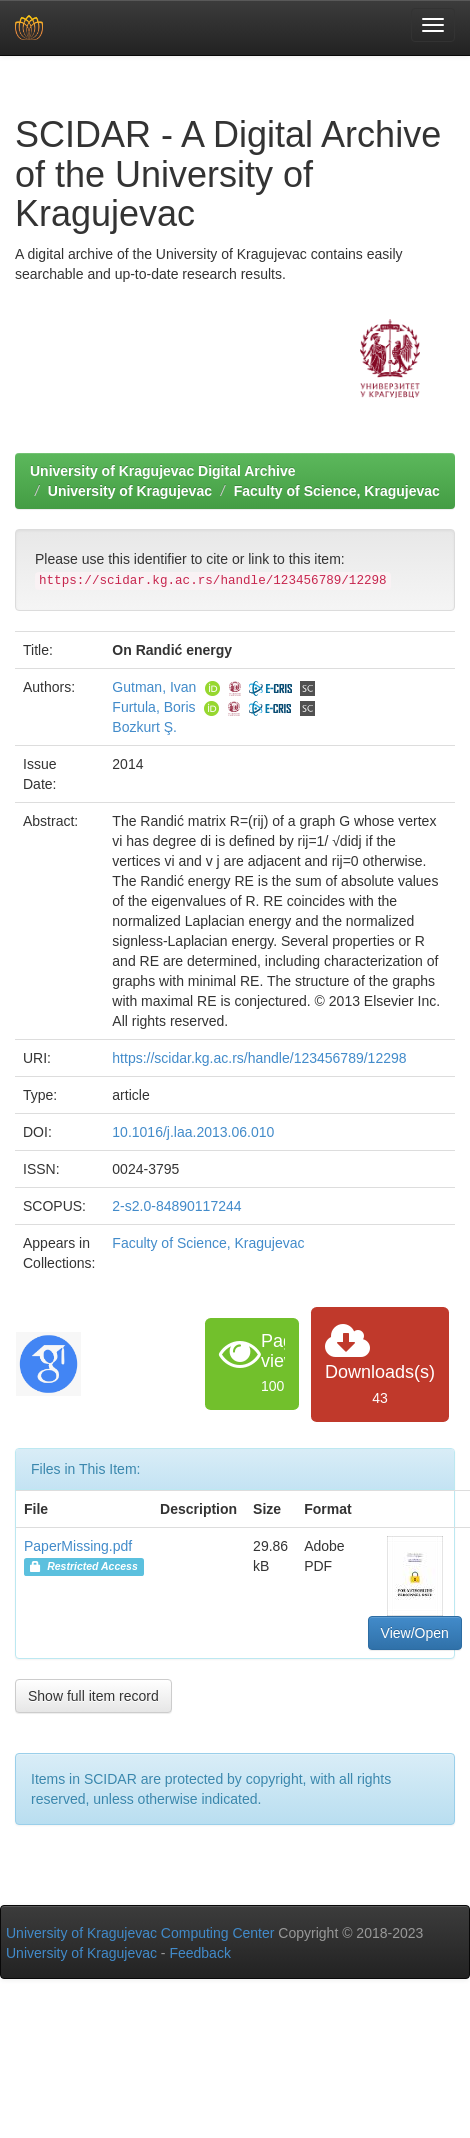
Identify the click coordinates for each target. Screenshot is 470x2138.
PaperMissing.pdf (78, 1546)
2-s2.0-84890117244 (176, 1206)
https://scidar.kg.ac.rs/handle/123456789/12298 (259, 1058)
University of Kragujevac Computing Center (140, 1933)
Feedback (199, 1953)
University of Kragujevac (130, 491)
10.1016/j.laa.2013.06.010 (193, 1132)
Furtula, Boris (153, 707)
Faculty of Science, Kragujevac (337, 491)
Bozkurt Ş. (144, 727)
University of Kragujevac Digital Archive (163, 471)
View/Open (415, 1633)
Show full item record (93, 1696)
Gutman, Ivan (154, 687)
